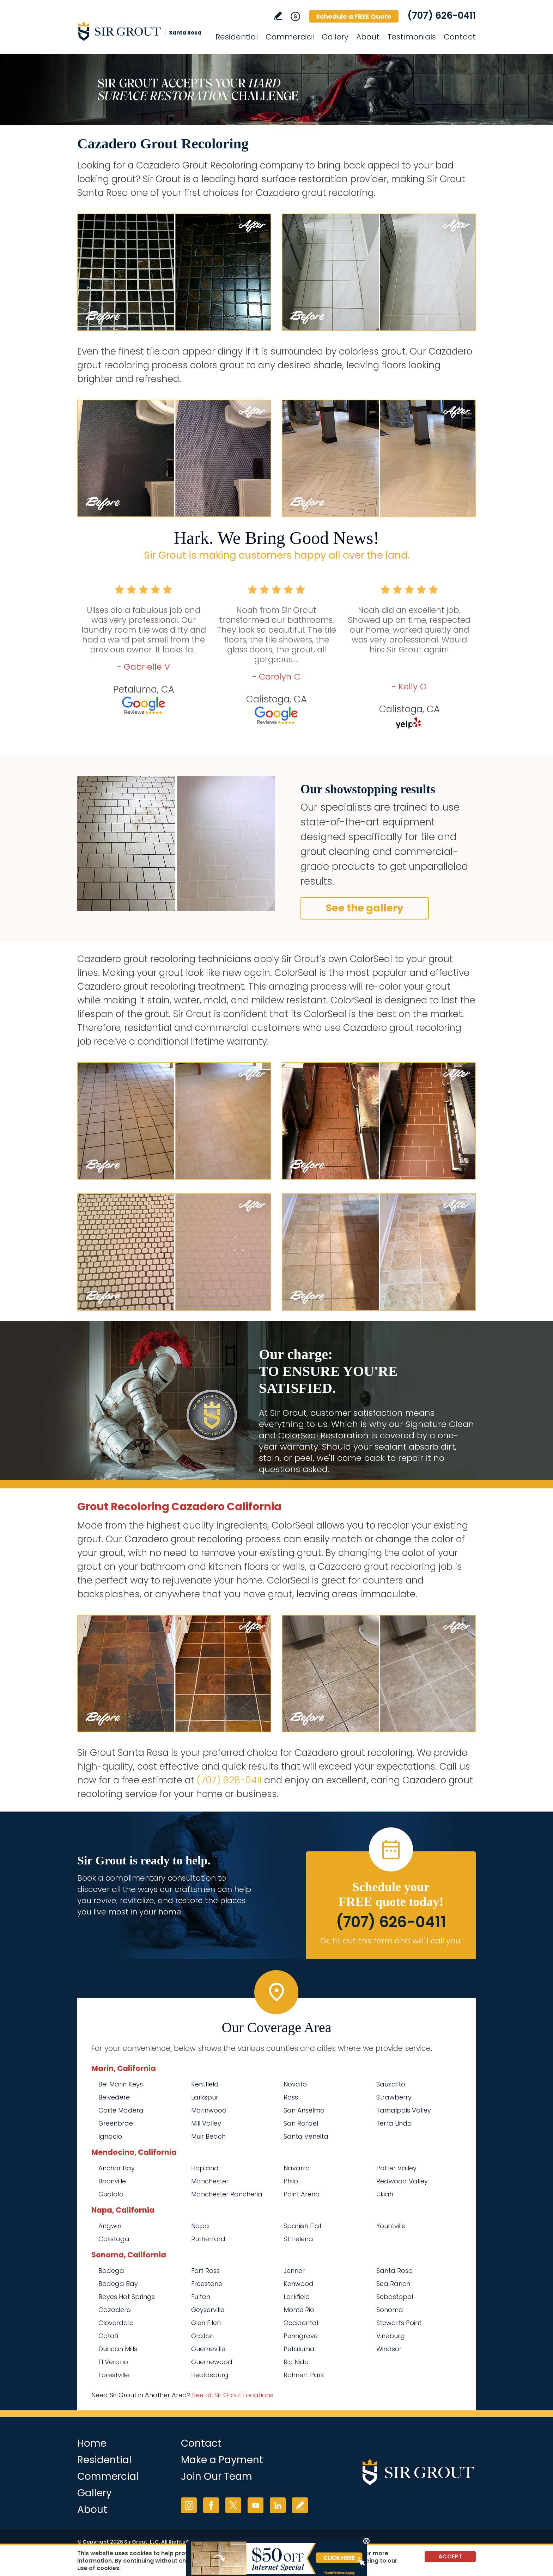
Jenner (294, 2270)
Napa (200, 2225)
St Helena (298, 2238)
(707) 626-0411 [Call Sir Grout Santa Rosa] (441, 15)
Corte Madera (121, 2110)
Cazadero (114, 2309)
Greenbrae (115, 2123)
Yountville (391, 2225)
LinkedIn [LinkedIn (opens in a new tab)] (278, 2505)
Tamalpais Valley (403, 2110)
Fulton (200, 2296)
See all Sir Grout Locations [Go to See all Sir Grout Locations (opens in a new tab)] (232, 2395)
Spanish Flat (303, 2225)
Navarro (297, 2168)
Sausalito (390, 2084)
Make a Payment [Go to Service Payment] (222, 2460)
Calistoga (113, 2238)
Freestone (206, 2283)
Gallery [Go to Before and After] (335, 36)
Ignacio (110, 2136)
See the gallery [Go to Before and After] (364, 908)
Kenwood (299, 2283)
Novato (295, 2084)
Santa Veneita (306, 2136)
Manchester (210, 2181)
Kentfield (205, 2084)
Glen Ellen (206, 2322)
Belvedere (114, 2097)
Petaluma (299, 2348)
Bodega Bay (118, 2283)
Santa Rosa (394, 2270)
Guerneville (208, 2348)
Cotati (108, 2335)
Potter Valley (396, 2168)
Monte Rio (299, 2309)
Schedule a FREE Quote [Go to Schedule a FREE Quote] (353, 16)
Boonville (112, 2181)
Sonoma (389, 2309)
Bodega (111, 2270)
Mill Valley (206, 2123)
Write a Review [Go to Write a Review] (278, 16)
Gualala (111, 2194)
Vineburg (390, 2335)
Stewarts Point (398, 2322)
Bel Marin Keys (120, 2084)
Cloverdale (115, 2322)
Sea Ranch (393, 2283)
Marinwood (209, 2110)
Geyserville (207, 2309)
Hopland (205, 2168)
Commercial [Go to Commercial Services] (290, 36)
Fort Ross (205, 2270)
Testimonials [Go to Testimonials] (411, 36)
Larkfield (297, 2296)
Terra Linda (394, 2123)
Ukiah (384, 2194)
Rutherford (208, 2238)
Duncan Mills (117, 2348)
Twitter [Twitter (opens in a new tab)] (233, 2505)
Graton (202, 2335)
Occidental (301, 2322)
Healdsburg (210, 2375)
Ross (291, 2097)
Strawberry (394, 2097)
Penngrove (301, 2335)
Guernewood (211, 2361)
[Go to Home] (140, 31)
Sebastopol (394, 2296)
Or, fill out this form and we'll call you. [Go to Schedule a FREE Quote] (391, 1940)
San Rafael (301, 2123)
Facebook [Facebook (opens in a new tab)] (211, 2505)
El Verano (113, 2361)
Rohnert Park (304, 2375)
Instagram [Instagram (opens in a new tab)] (189, 2505)
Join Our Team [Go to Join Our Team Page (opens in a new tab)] (216, 2476)
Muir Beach (208, 2136)
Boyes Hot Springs (126, 2296)
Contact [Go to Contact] (460, 36)
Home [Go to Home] (92, 2443)
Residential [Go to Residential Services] (236, 36)
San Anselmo (304, 2110)
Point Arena (302, 2194)
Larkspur (204, 2097)
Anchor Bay (116, 2168)
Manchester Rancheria (226, 2194)
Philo (291, 2181)
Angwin (109, 2225)
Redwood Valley (402, 2181)
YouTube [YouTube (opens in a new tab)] (255, 2505)
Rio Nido (296, 2361)
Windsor (389, 2348)
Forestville (113, 2375)
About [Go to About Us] (367, 36)
